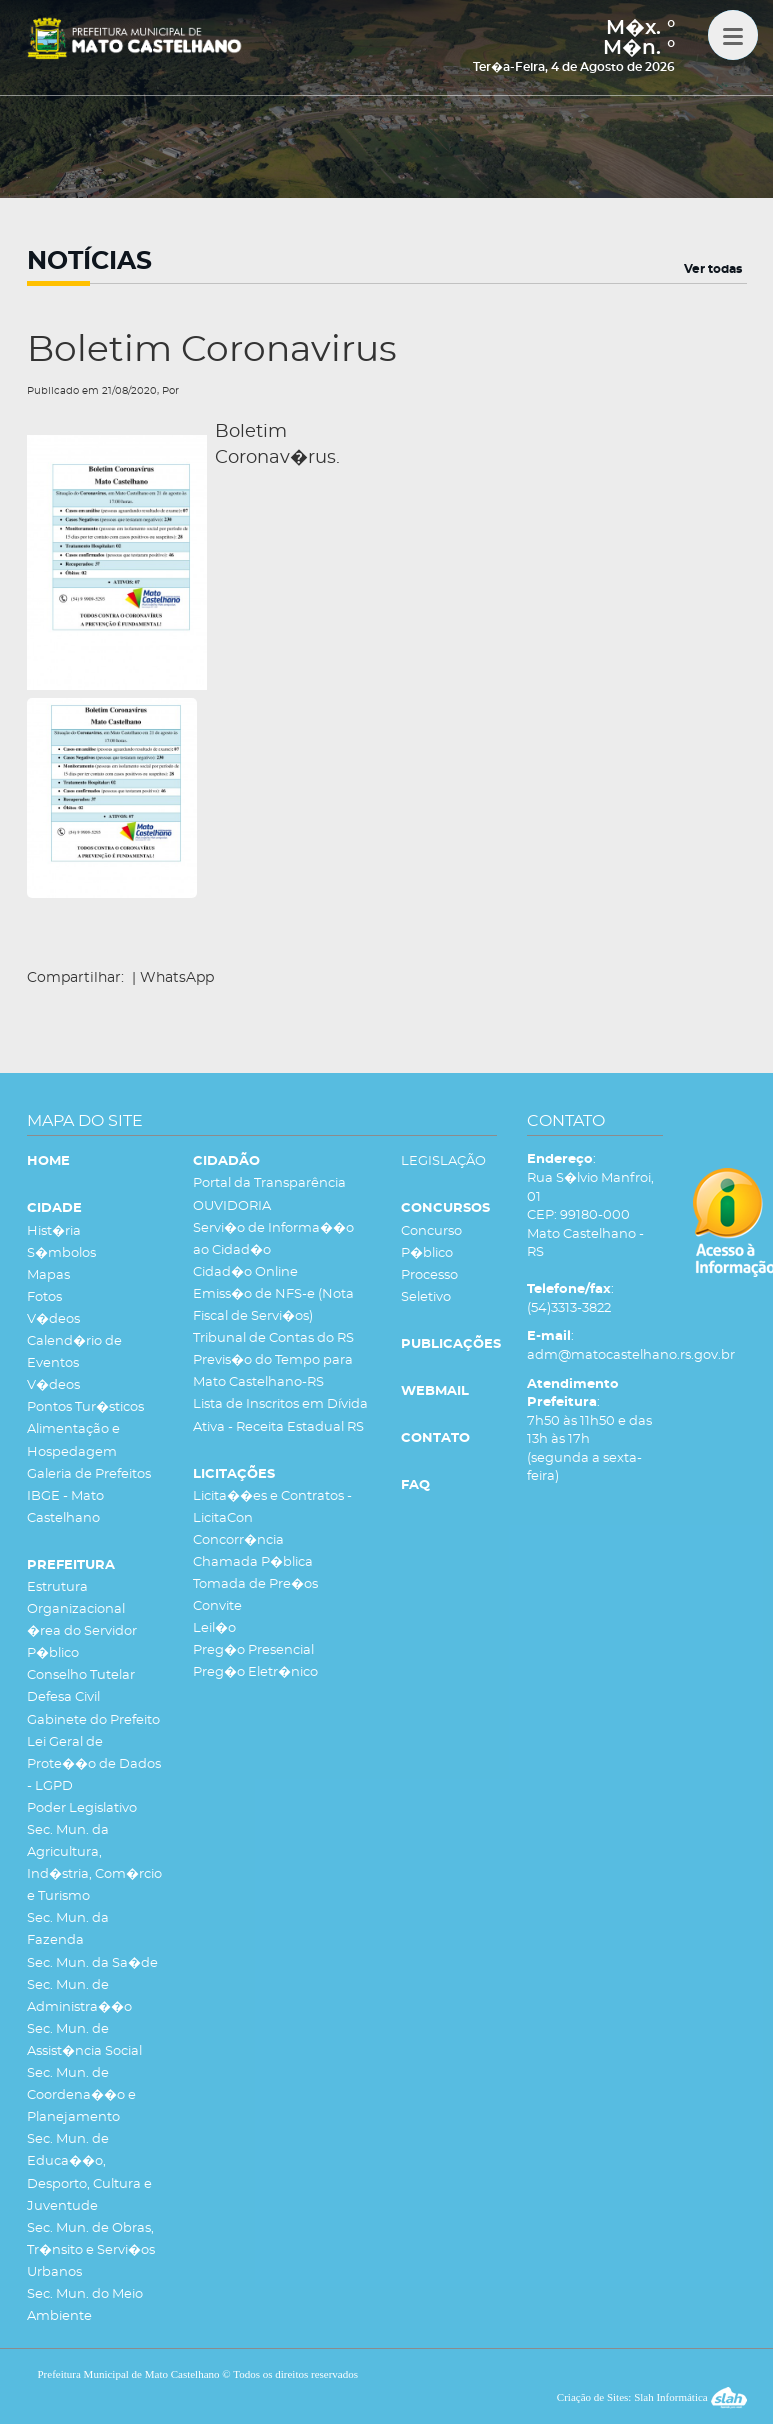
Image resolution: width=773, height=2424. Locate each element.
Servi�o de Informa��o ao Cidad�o (273, 1239)
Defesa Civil (63, 1697)
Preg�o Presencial (253, 1650)
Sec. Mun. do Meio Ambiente (85, 2305)
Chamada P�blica (253, 1562)
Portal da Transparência (269, 1183)
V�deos (53, 1319)
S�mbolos (61, 1253)
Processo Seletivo (429, 1286)
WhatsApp (177, 978)
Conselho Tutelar (81, 1675)
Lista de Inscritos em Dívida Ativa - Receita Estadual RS (280, 1415)
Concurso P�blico (431, 1242)
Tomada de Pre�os (255, 1584)
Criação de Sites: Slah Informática (652, 2397)
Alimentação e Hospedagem (73, 1440)
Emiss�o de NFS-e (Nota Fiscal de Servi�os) (273, 1305)
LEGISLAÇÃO (443, 1161)
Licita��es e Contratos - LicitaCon (272, 1507)
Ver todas (713, 269)
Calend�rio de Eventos (74, 1352)
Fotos (44, 1297)
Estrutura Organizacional (76, 1598)
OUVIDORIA (232, 1206)
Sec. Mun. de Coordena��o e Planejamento (81, 2095)
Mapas (48, 1275)
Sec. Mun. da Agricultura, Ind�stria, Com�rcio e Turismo (94, 1863)
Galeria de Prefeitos (89, 1474)
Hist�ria (54, 1231)
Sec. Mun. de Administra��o (79, 1996)
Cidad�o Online (245, 1272)
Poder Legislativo (82, 1808)
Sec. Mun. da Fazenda (68, 1929)
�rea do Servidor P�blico (82, 1642)
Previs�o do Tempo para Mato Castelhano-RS (273, 1371)
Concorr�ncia (238, 1540)
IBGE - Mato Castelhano (65, 1507)
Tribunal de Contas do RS (273, 1338)
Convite (217, 1606)
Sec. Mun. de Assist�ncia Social (84, 2040)
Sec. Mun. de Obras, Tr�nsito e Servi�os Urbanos (91, 2250)
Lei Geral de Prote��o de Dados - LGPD (94, 1764)
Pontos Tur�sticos (85, 1407)
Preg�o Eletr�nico (255, 1672)
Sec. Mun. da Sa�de (92, 1963)
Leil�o (214, 1628)
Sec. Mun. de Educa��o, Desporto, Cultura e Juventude (89, 2172)
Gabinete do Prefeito (93, 1720)
